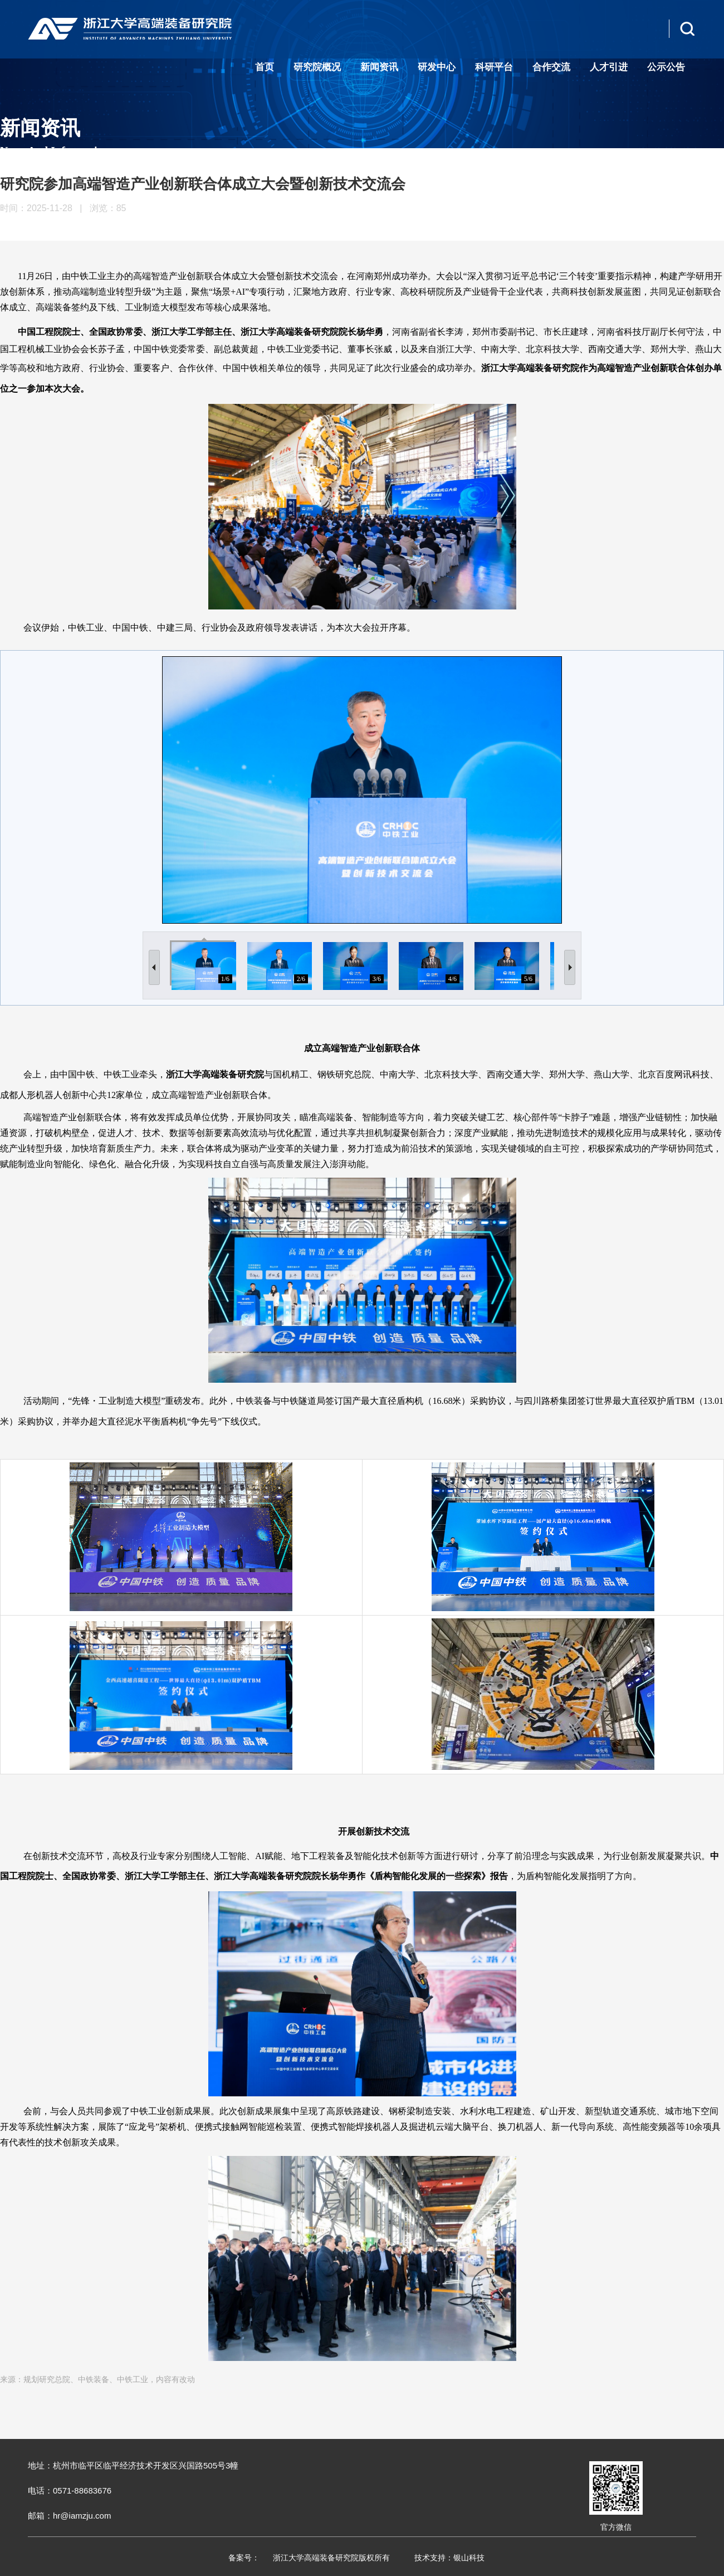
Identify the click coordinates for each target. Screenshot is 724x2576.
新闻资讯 (379, 67)
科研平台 (494, 67)
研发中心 (437, 67)
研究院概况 (317, 67)
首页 (264, 67)
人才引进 (609, 67)
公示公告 (666, 67)
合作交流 (551, 67)
